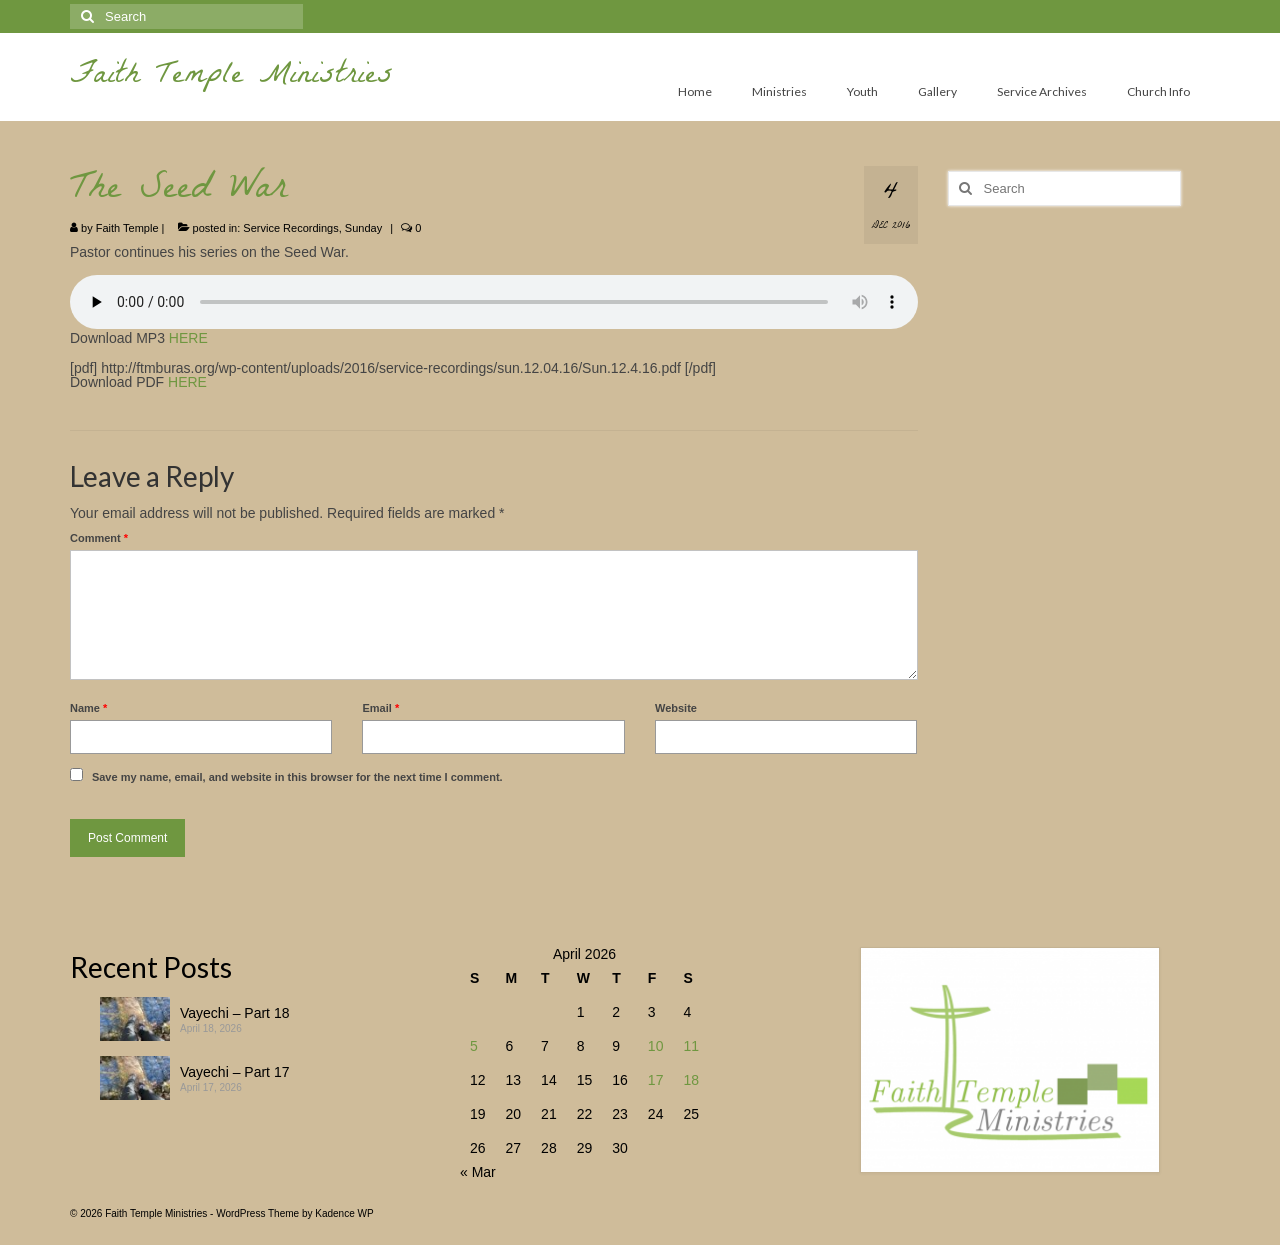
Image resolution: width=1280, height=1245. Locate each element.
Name (88, 708)
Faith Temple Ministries (231, 77)
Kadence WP (344, 1213)
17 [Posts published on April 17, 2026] (656, 1080)
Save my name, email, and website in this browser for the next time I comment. (297, 777)
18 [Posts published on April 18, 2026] (691, 1080)
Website (676, 708)
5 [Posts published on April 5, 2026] (474, 1046)
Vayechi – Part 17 (234, 1072)
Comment (99, 538)
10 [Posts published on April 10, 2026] (656, 1046)
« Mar (478, 1172)
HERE (188, 338)
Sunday (363, 228)
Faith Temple (127, 228)
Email (380, 708)
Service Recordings (290, 228)
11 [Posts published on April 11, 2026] (691, 1046)
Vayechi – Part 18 (234, 1013)
